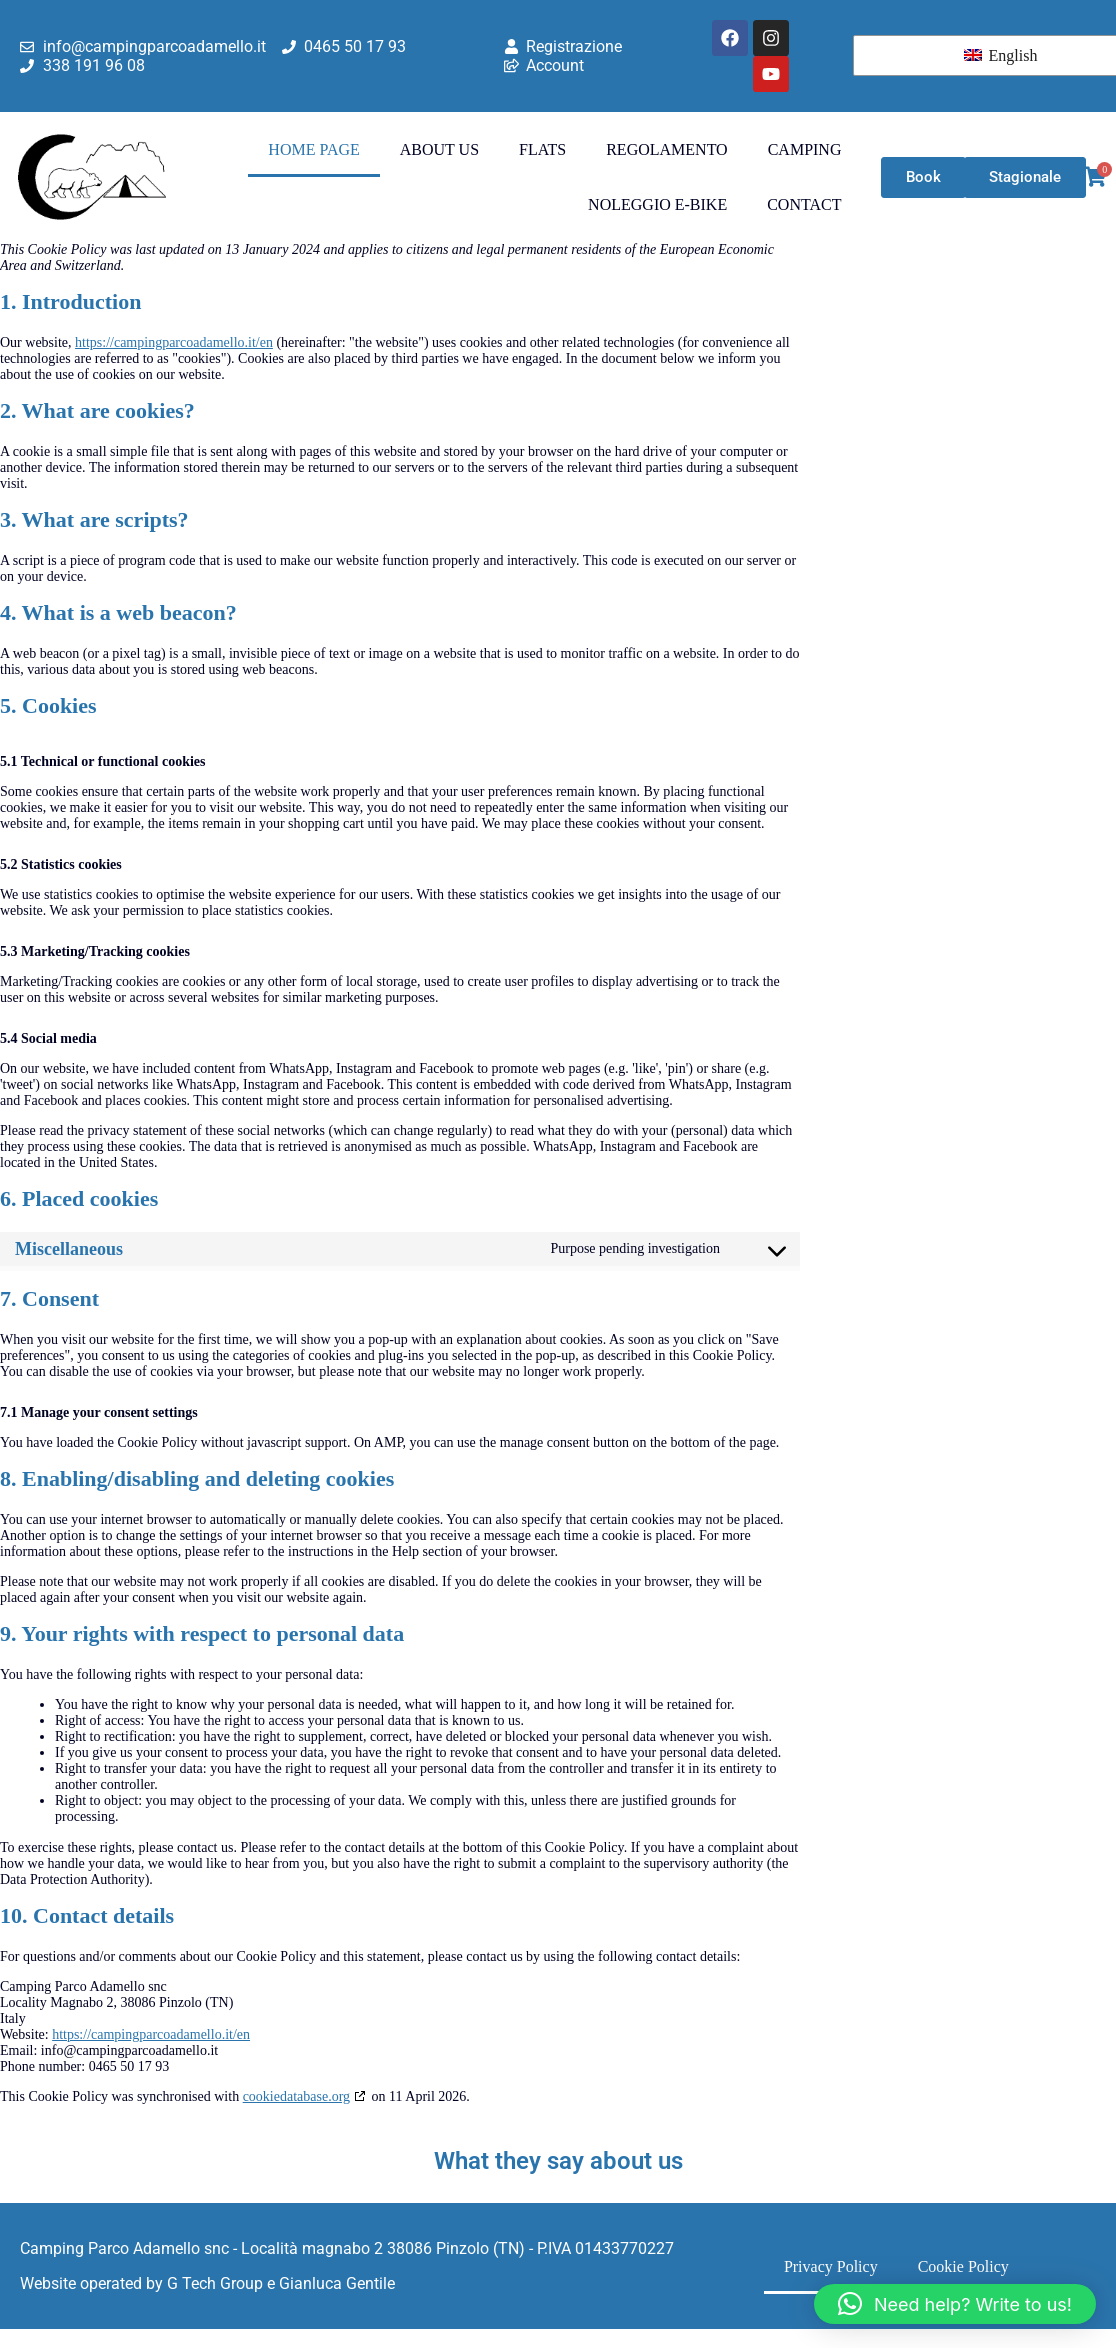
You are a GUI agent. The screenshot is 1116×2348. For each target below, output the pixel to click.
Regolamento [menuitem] (666, 149)
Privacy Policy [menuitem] (831, 2266)
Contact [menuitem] (804, 204)
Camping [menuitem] (805, 149)
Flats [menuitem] (542, 149)
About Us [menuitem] (439, 149)
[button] (955, 2304)
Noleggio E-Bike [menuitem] (657, 204)
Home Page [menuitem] (313, 149)
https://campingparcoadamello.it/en (174, 342)
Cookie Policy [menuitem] (963, 2266)
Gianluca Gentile (337, 2283)
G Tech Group (215, 2283)
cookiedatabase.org (296, 2096)
